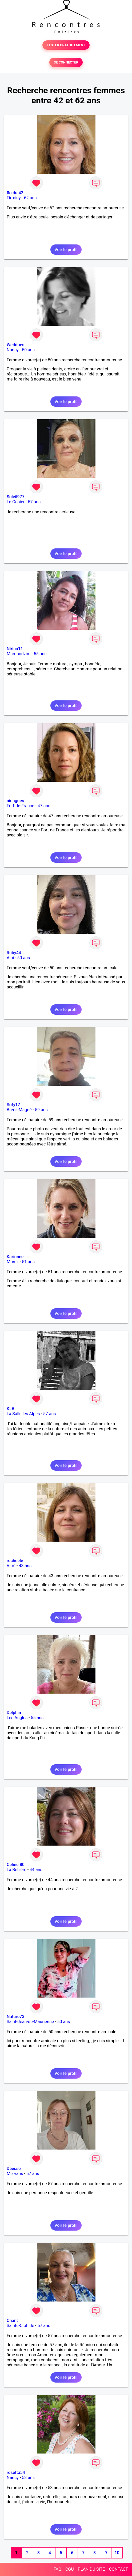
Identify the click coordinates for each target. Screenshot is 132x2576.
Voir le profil (65, 249)
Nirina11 (15, 648)
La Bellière (16, 1869)
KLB (10, 1408)
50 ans (28, 349)
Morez (13, 1261)
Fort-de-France (20, 805)
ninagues (15, 800)
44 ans (36, 1869)
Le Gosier (16, 501)
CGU (69, 2569)
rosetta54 (16, 2472)
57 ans (34, 501)
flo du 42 (15, 192)
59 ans (41, 1109)
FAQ (57, 2569)
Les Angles (17, 1717)
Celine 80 (16, 1864)
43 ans (25, 1565)
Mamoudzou (18, 653)
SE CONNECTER (66, 62)
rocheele (15, 1560)
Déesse (14, 2168)
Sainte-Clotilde (20, 2325)
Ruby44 (14, 952)
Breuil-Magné (19, 1109)
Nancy (13, 349)
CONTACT (118, 2569)
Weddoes (15, 344)
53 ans (28, 2477)
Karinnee (15, 1256)
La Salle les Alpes (23, 1413)
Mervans (15, 2173)
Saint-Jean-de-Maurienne (30, 2021)
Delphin (14, 1712)
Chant (12, 2320)
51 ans (28, 1261)
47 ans (44, 805)
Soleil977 (16, 496)
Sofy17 (13, 1104)
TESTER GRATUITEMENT (66, 45)
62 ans (30, 197)
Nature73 (15, 2016)
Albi (10, 957)
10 (116, 2552)
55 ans (40, 653)
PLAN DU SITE (91, 2569)
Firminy (14, 197)
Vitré (11, 1565)
